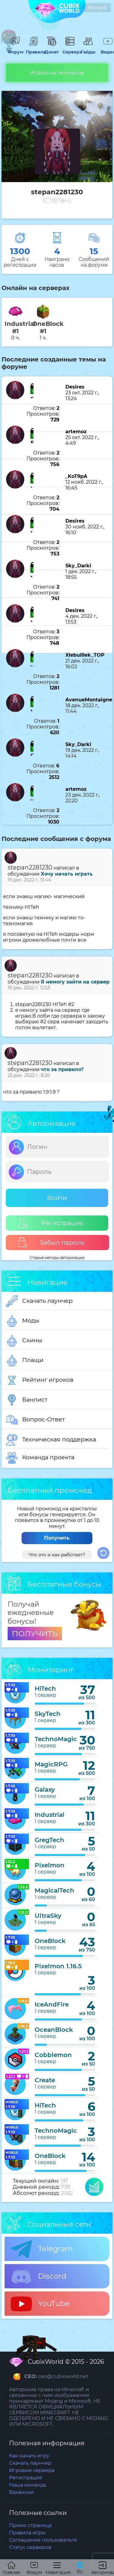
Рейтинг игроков (40, 1380)
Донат (52, 49)
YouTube (40, 2304)
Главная (11, 2568)
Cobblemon (53, 2055)
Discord (38, 2276)
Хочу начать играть (67, 874)
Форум (15, 49)
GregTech (49, 1840)
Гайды (88, 49)
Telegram (42, 2249)
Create (45, 2080)
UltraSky (48, 1915)
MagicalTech (54, 1890)
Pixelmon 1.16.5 (58, 1966)
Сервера (70, 49)
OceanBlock (54, 2029)
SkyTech (47, 1713)
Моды (23, 1321)
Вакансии (21, 2492)
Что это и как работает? (57, 1555)
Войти (57, 1198)
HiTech (45, 1688)
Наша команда (27, 2485)
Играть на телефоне (57, 73)
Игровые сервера (31, 2470)
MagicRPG (51, 1764)
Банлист (26, 1400)
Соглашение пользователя (43, 2540)
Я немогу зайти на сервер (75, 982)
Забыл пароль (51, 1242)
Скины (24, 1341)
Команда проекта (40, 1458)
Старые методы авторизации (57, 1257)
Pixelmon (49, 1865)
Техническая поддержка (51, 1440)
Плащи (24, 1360)
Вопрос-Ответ (35, 1420)
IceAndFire (52, 2004)
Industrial (49, 1814)
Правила (33, 49)
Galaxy (45, 1789)
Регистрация (50, 1223)
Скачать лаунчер (39, 1301)
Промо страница (30, 2525)
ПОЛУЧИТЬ (35, 1633)
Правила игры (27, 2533)
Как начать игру (29, 2456)
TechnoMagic (56, 1739)
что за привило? (62, 1069)
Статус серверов (30, 2547)
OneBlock (50, 1941)
